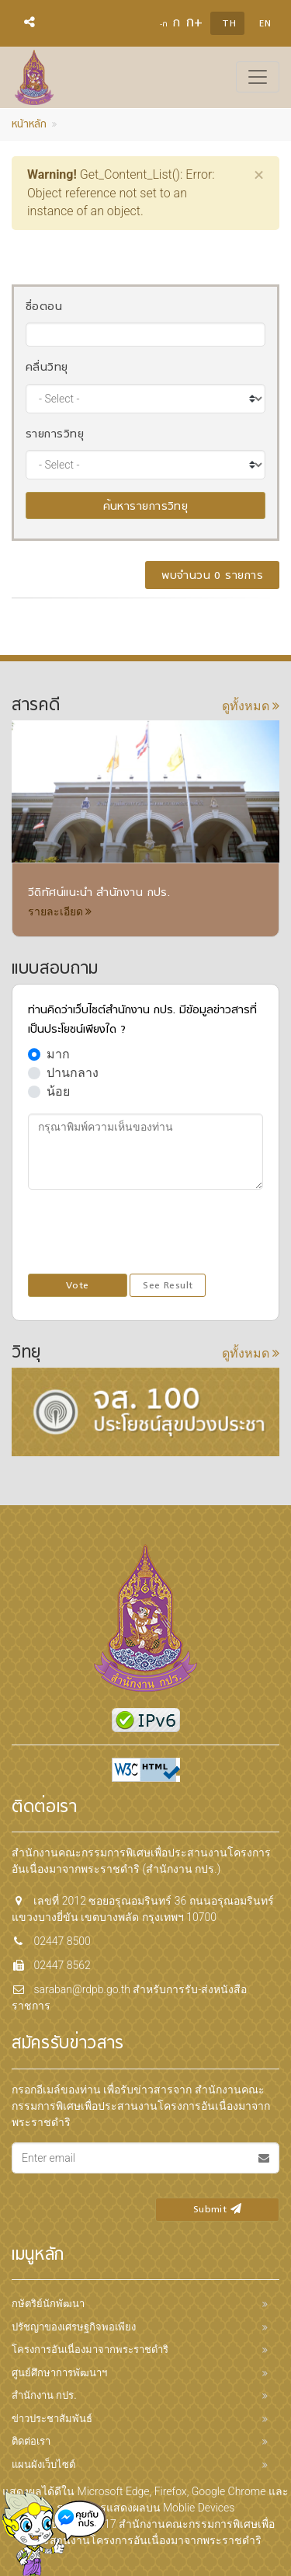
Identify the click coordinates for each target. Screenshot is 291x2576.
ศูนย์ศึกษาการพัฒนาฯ (59, 2373)
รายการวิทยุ (55, 435)
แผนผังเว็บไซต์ (43, 2464)
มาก (58, 1054)
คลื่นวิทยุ (47, 368)
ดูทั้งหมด (250, 706)
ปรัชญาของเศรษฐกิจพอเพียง (74, 2327)
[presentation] (146, 1232)
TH (229, 24)
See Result (167, 1286)
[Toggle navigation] (257, 76)
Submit (217, 2210)
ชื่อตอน (44, 307)
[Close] (258, 174)
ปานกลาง (73, 1072)
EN (265, 24)
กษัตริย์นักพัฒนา (48, 2303)
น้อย (58, 1091)
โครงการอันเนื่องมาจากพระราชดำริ (90, 2349)
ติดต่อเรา (31, 2441)
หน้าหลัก (29, 125)
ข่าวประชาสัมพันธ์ (52, 2418)
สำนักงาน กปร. (44, 2395)
